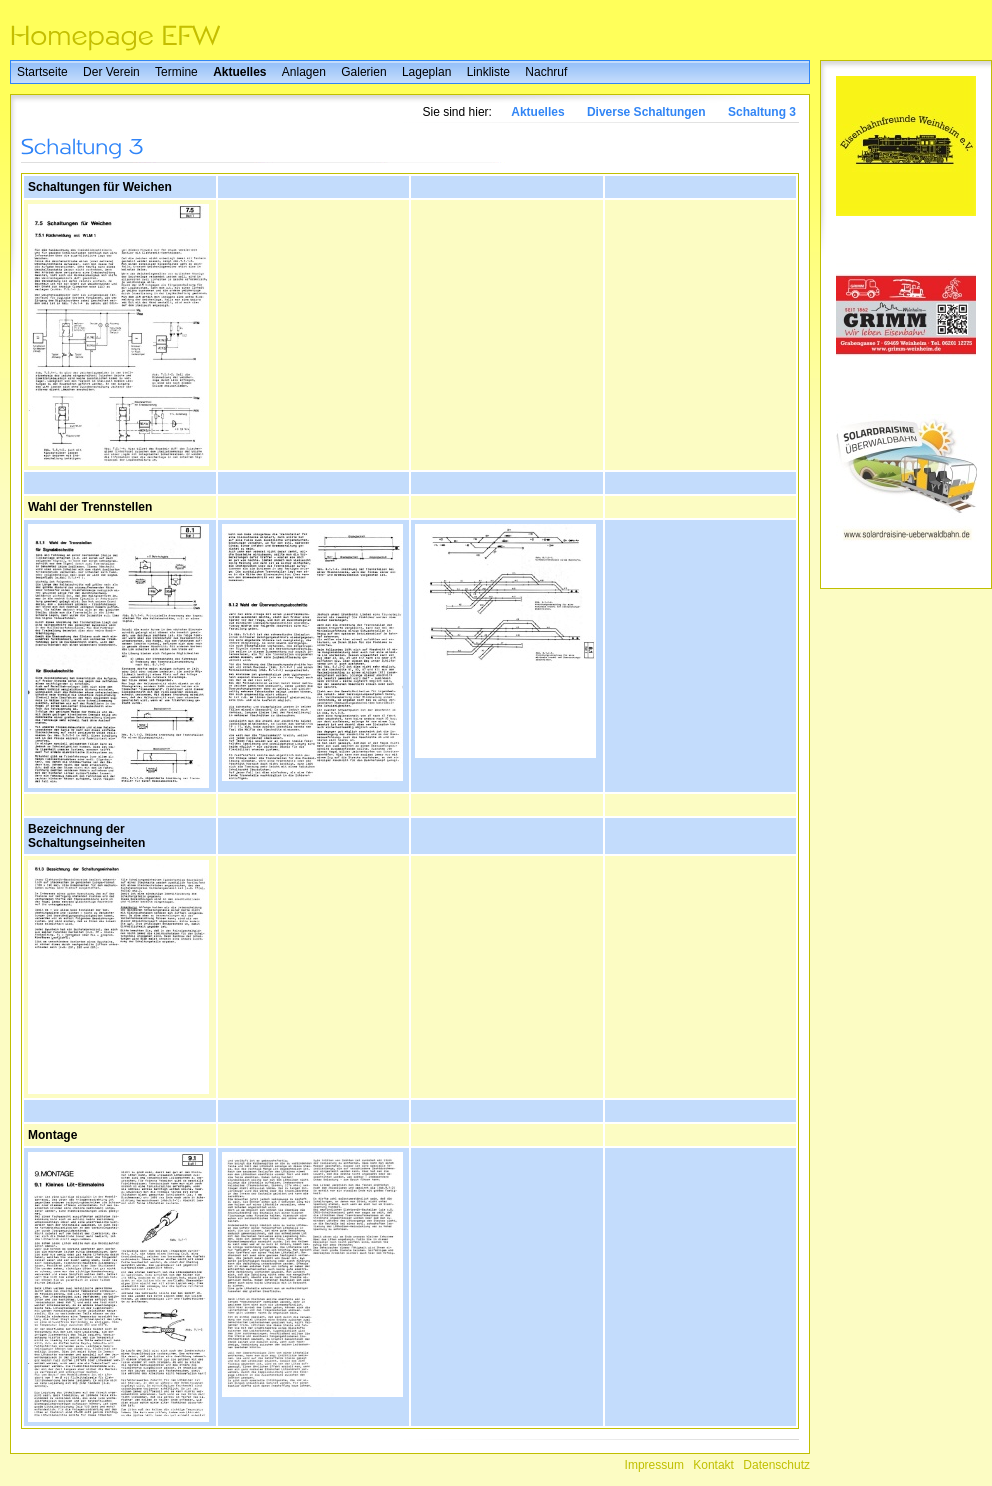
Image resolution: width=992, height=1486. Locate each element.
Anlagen (304, 72)
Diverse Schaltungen (646, 112)
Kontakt (713, 1465)
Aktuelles (239, 72)
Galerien (363, 72)
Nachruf (546, 72)
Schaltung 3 (762, 112)
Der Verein (111, 72)
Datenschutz (776, 1465)
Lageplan (426, 72)
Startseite (42, 72)
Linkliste (488, 72)
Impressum (654, 1465)
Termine (176, 72)
